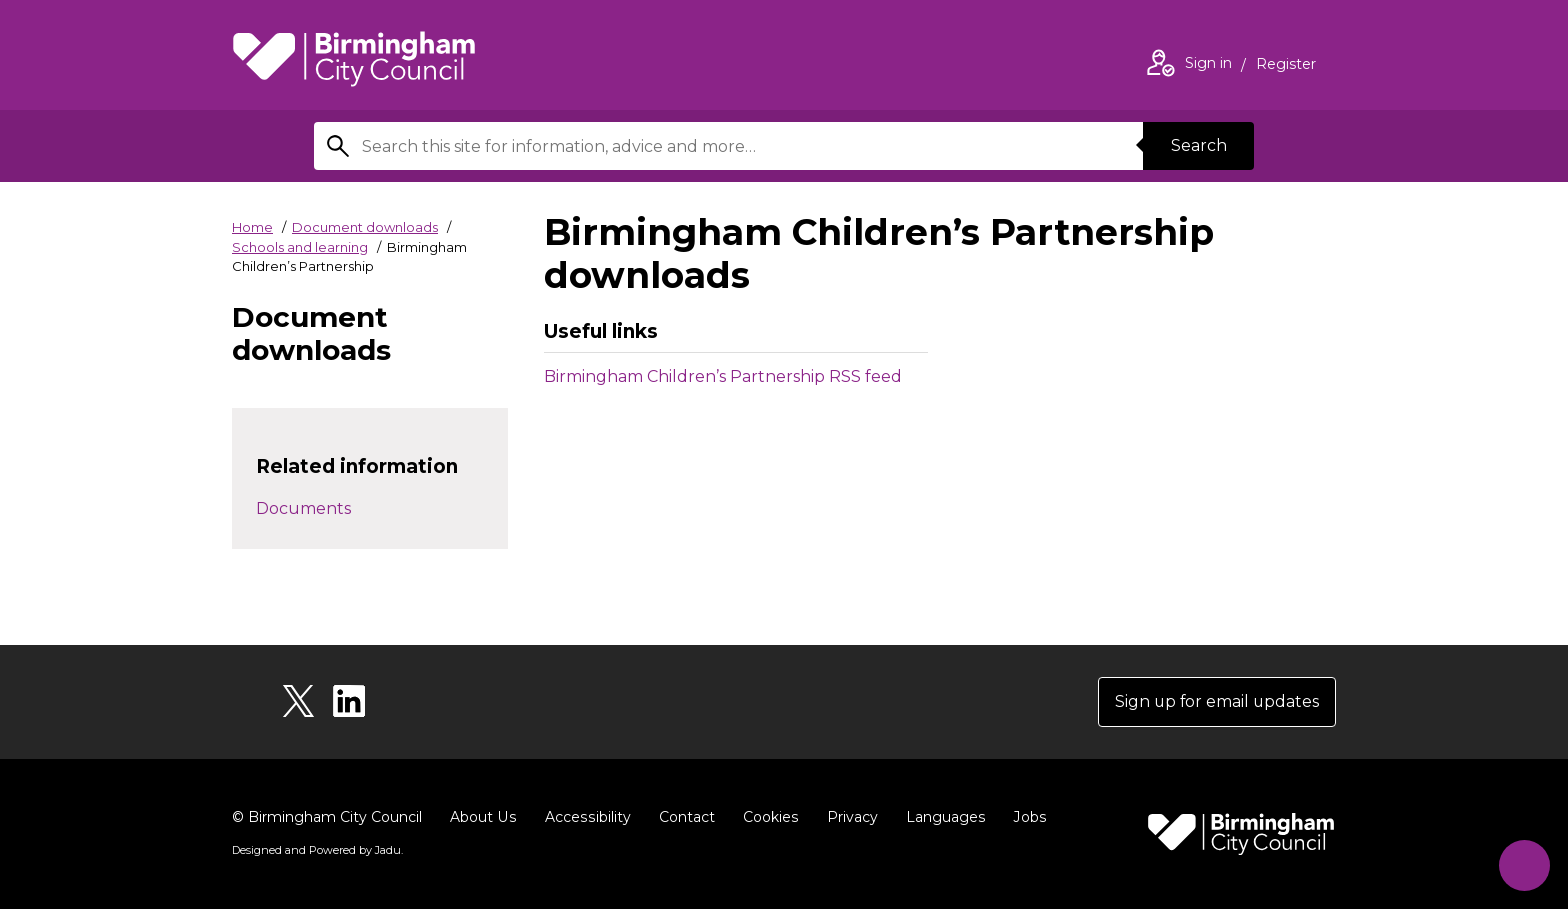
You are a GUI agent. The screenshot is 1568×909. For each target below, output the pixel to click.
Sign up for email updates (1215, 701)
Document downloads (365, 227)
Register (1286, 66)
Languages (940, 817)
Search (1198, 145)
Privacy (847, 817)
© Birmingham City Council (327, 817)
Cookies (766, 817)
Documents (303, 508)
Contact (683, 817)
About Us (482, 817)
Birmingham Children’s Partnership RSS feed (723, 376)
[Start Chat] (1522, 863)
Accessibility (585, 817)
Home (252, 227)
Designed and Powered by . (317, 850)
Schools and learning (300, 247)
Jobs (1024, 817)
